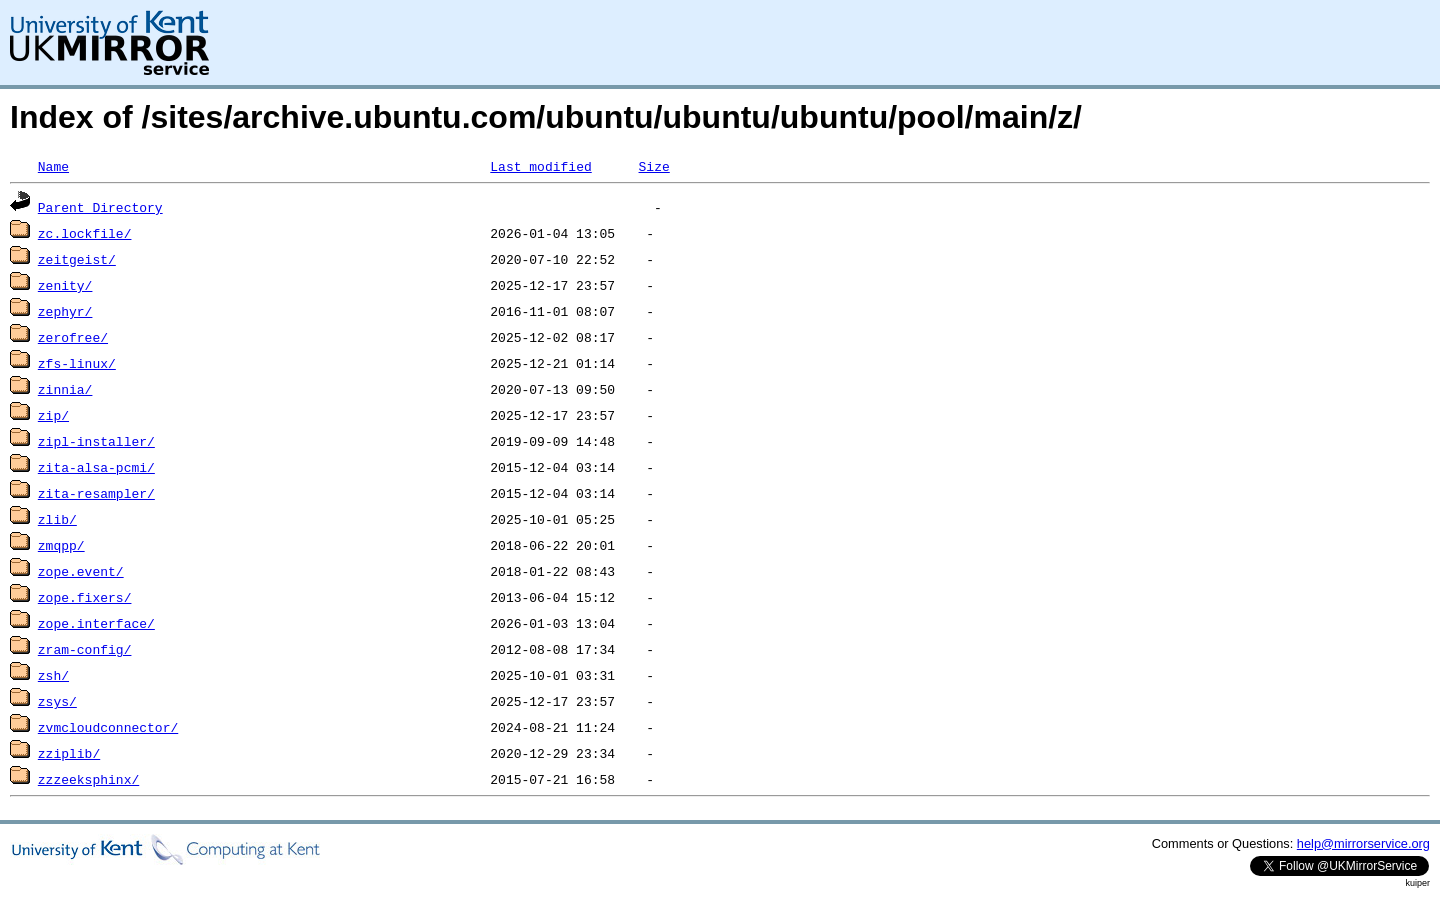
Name (53, 166)
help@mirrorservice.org (1363, 843)
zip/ (53, 415)
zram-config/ (85, 649)
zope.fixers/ (85, 597)
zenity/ (65, 285)
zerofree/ (73, 337)
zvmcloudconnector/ (108, 727)
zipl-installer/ (96, 441)
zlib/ (57, 519)
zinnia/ (65, 389)
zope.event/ (81, 571)
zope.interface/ (96, 623)
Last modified (540, 166)
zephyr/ (65, 311)
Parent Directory (100, 207)
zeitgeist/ (77, 259)
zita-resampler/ (96, 493)
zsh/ (53, 675)
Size (653, 166)
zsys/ (57, 701)
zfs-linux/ (77, 363)
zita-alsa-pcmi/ (96, 467)
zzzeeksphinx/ (88, 779)
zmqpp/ (61, 545)
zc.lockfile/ (85, 233)
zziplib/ (69, 753)
